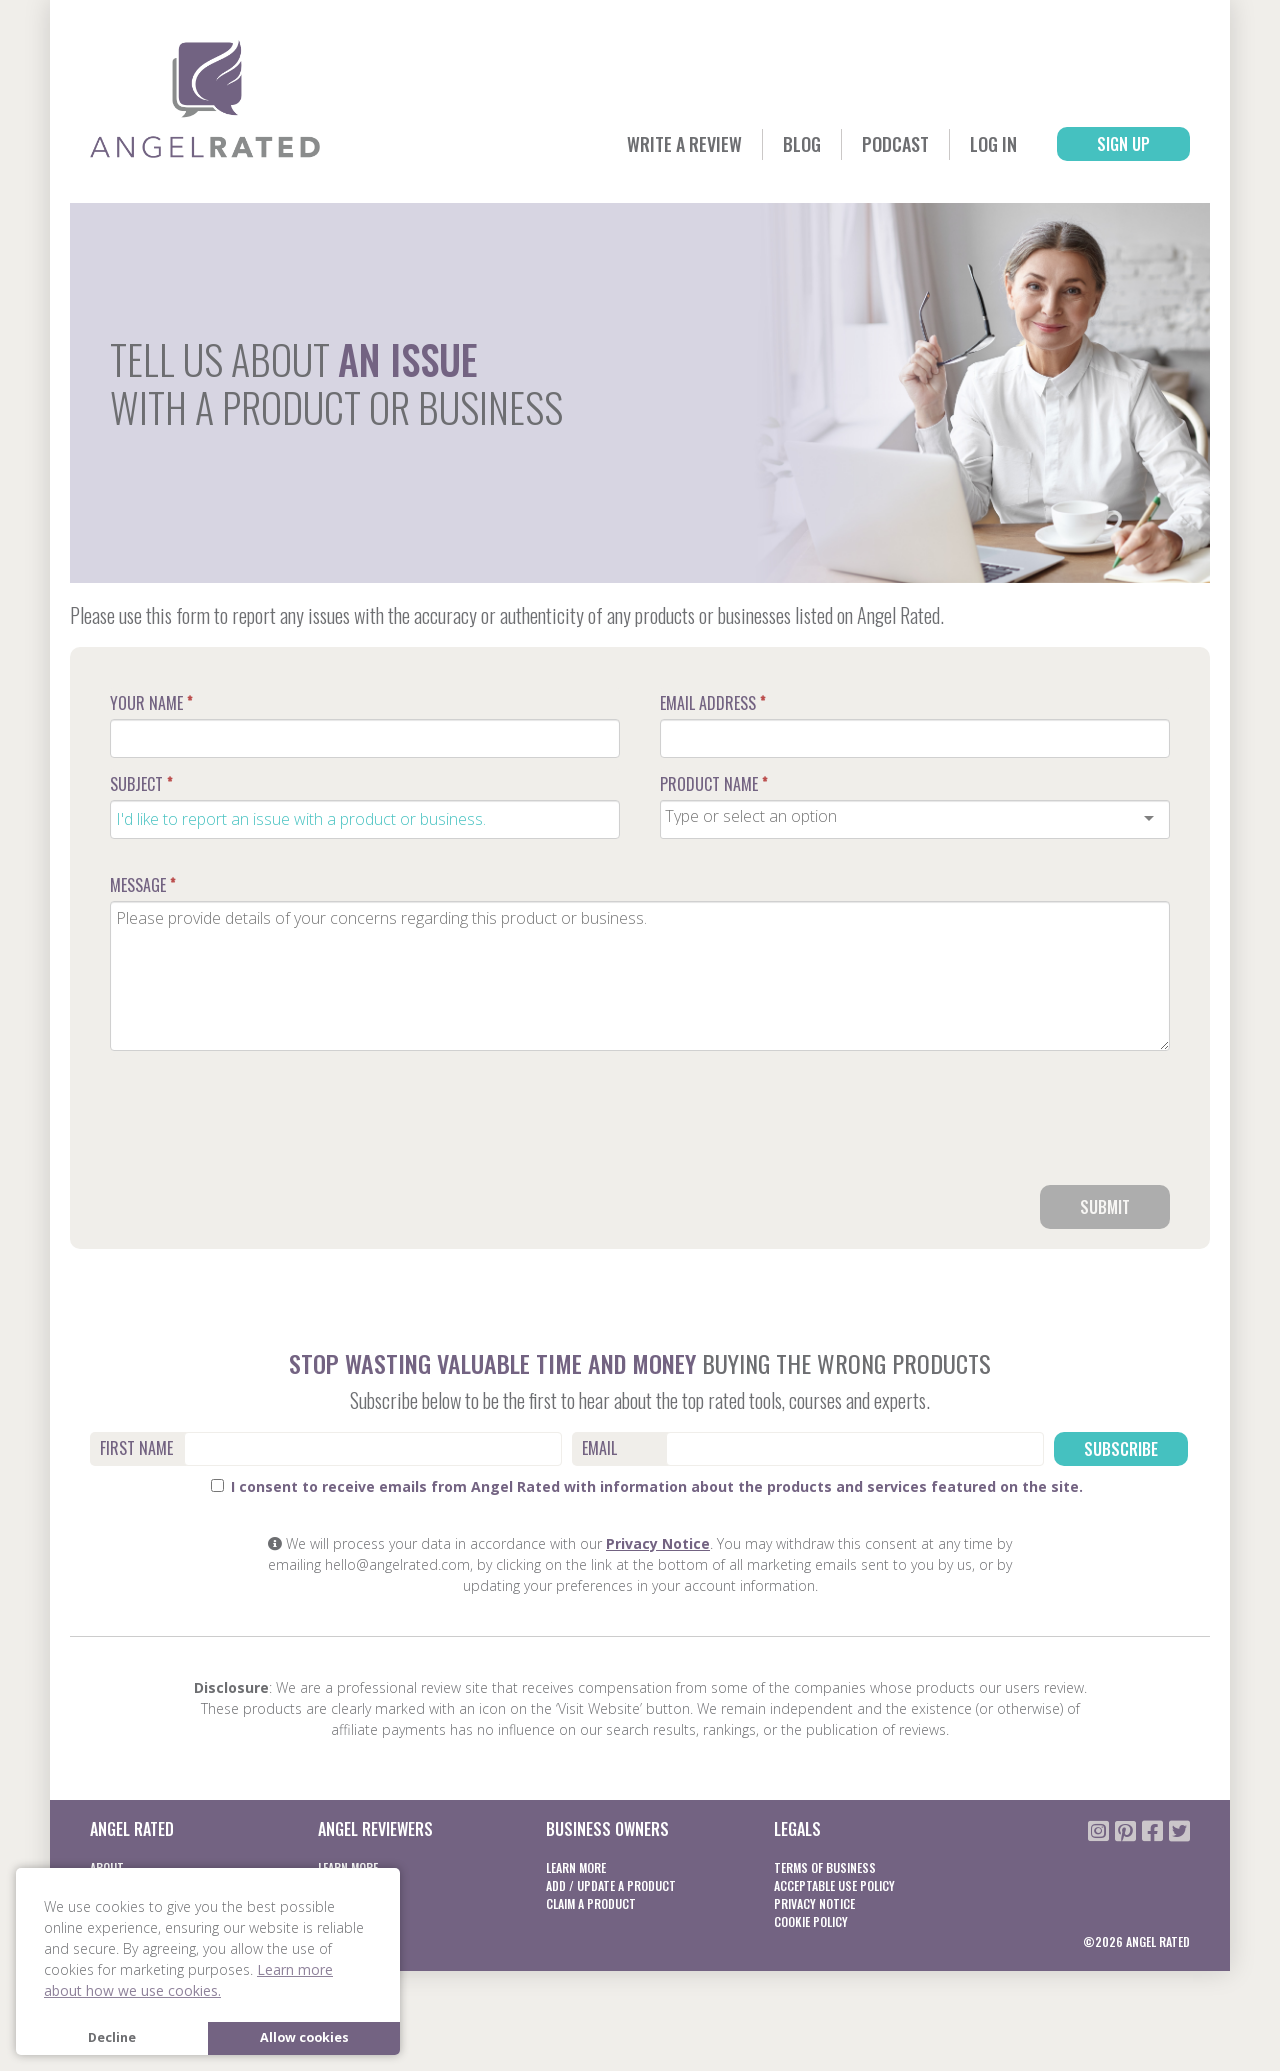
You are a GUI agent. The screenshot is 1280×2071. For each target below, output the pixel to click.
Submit (1105, 1207)
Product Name (713, 784)
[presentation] (1018, 1126)
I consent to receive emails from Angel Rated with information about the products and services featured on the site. (647, 1486)
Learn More (576, 1867)
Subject (141, 784)
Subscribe (1121, 1449)
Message (142, 885)
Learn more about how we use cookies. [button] (188, 1980)
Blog (802, 144)
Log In (993, 144)
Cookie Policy (811, 1921)
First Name (136, 1448)
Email (599, 1448)
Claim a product (591, 1903)
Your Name (151, 703)
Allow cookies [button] (304, 2037)
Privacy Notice (658, 1543)
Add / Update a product (611, 1885)
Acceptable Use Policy (834, 1885)
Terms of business (825, 1867)
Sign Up (1123, 144)
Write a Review (684, 144)
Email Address (712, 703)
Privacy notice (814, 1903)
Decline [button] (112, 2037)
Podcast (895, 144)
